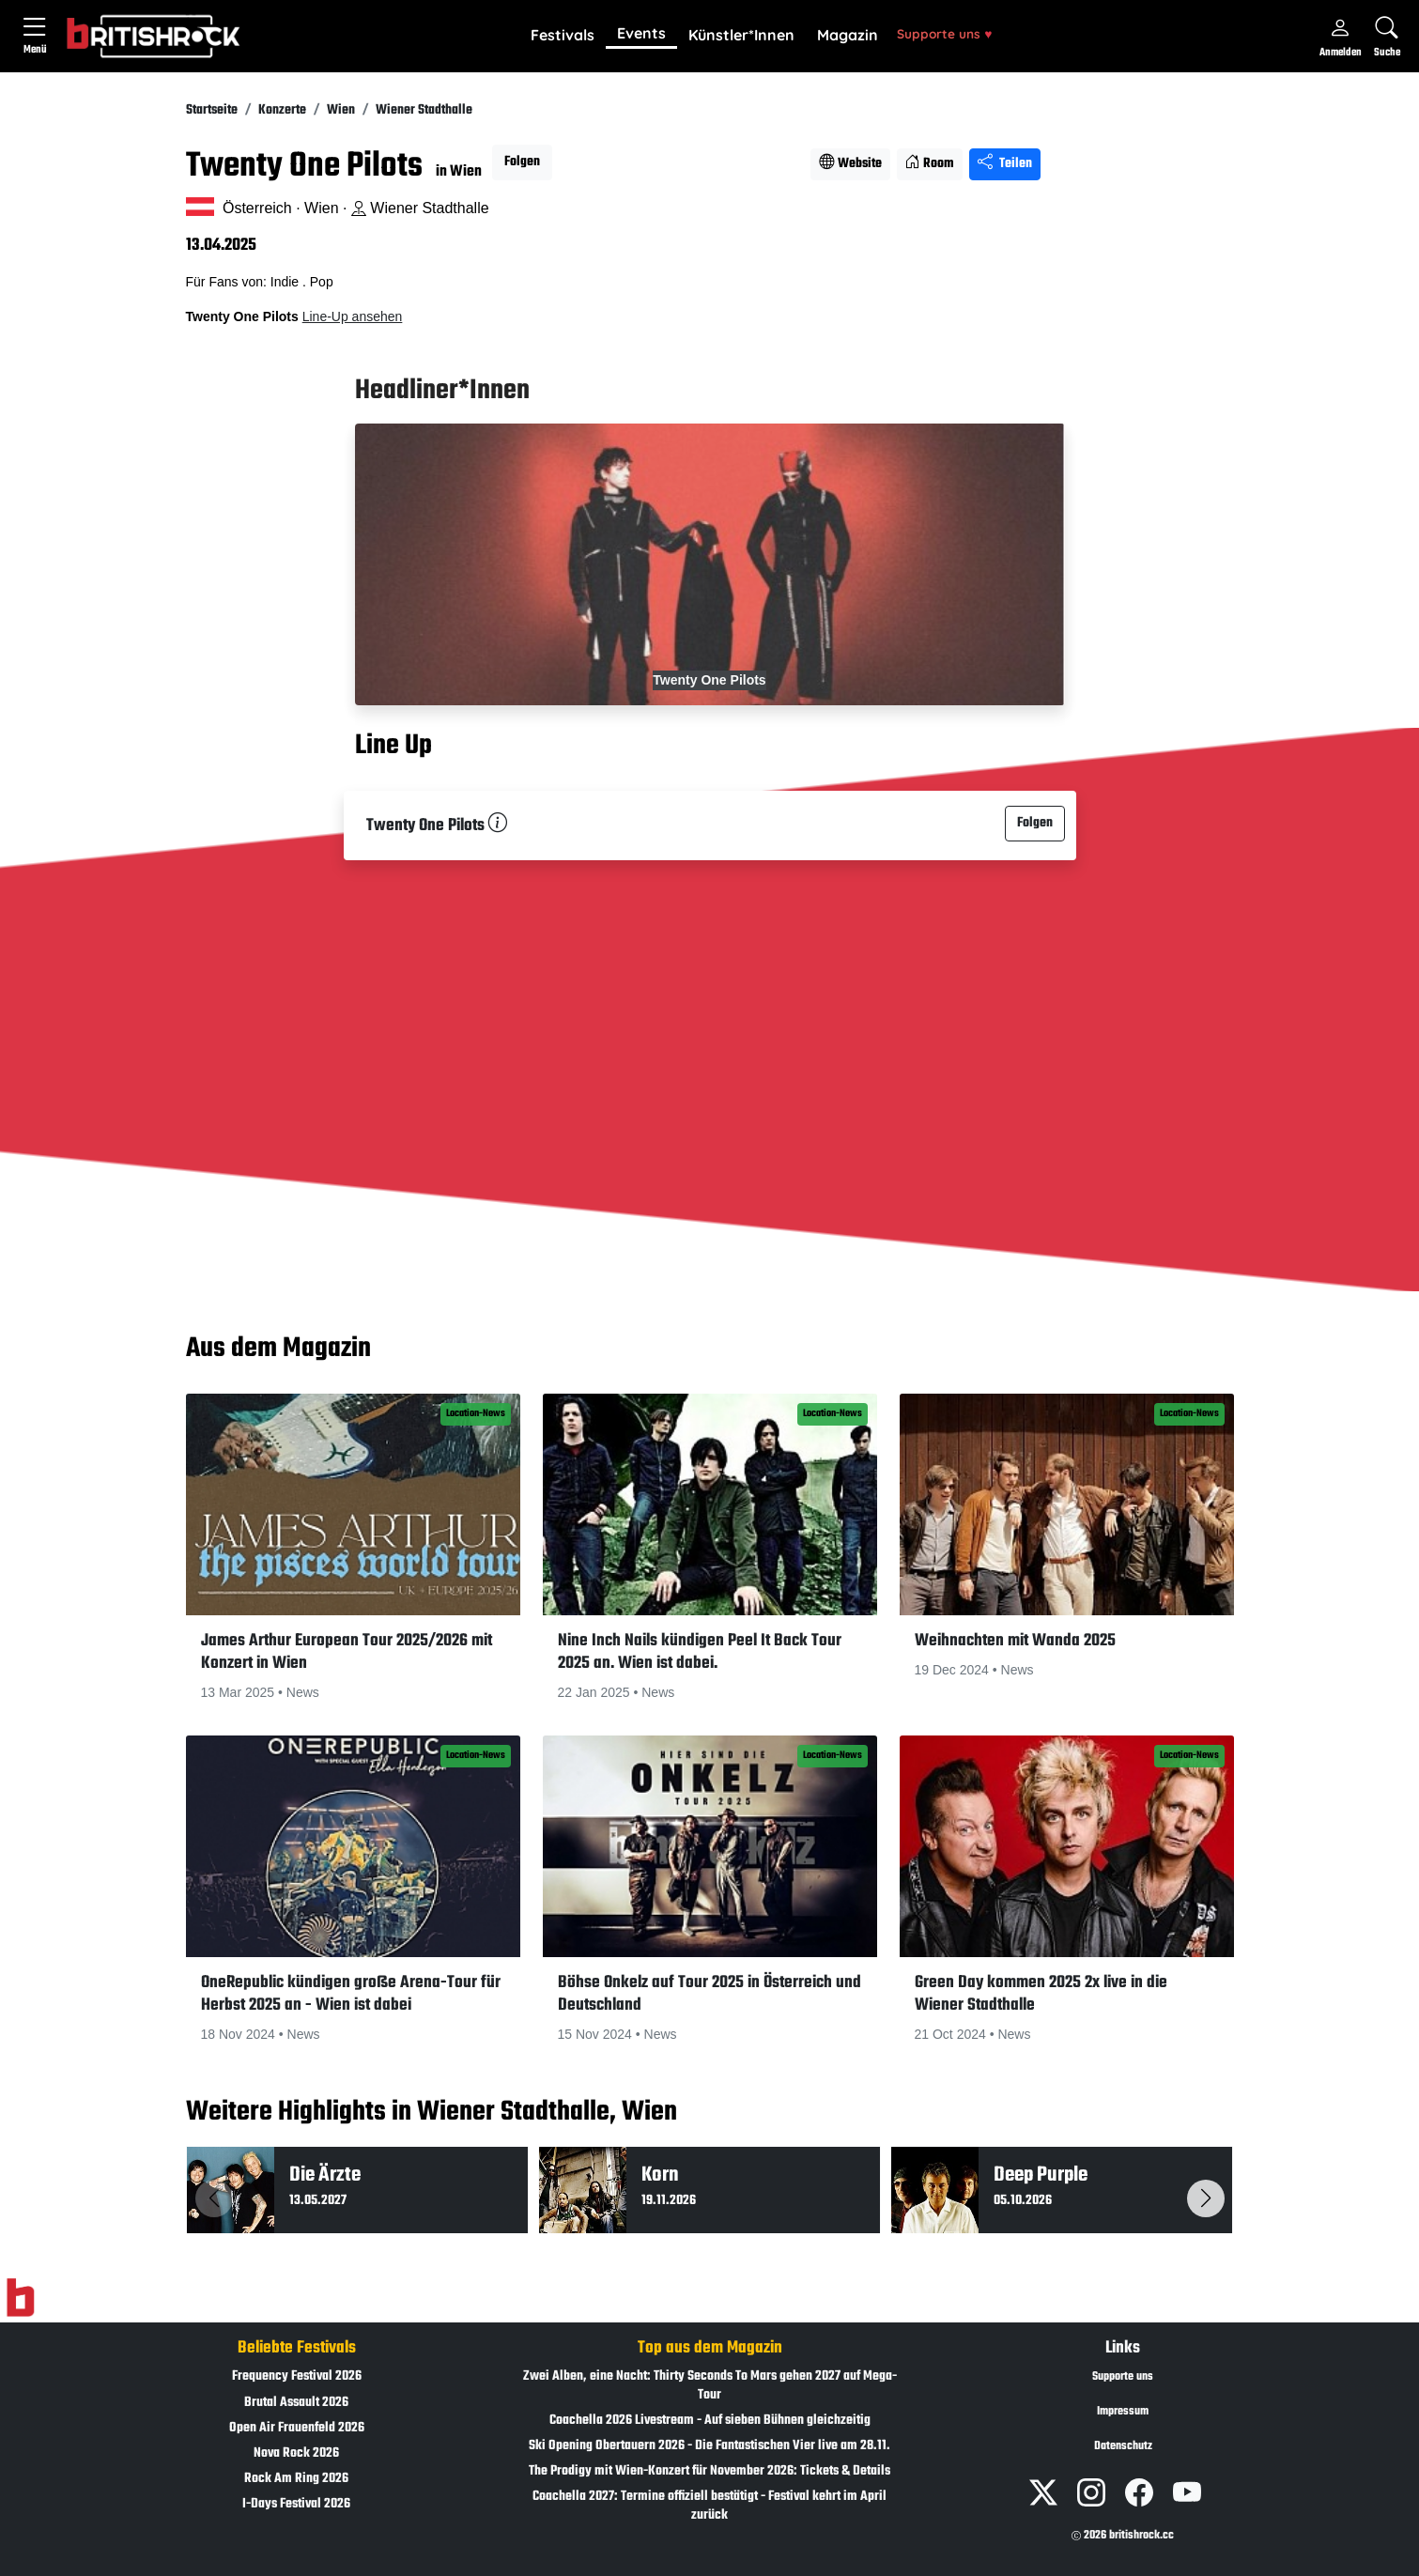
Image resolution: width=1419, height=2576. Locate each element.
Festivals (562, 34)
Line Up (393, 746)
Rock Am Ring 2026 (296, 2479)
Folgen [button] (522, 162)
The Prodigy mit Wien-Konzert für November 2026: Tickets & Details (709, 2471)
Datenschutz (1123, 2446)
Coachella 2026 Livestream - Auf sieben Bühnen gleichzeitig (710, 2420)
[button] (562, 35)
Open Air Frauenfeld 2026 (296, 2428)
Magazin (847, 34)
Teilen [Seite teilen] (1005, 164)
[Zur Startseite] (20, 2298)
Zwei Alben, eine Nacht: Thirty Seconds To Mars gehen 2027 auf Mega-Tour (710, 2385)
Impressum (1123, 2411)
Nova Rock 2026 (296, 2453)
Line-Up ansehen (352, 316)
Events (641, 32)
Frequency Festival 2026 (297, 2376)
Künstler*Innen (741, 34)
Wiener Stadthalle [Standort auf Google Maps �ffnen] (420, 208)
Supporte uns (944, 33)
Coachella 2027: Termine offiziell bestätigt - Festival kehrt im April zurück (709, 2505)
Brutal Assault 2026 (296, 2403)
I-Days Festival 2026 (296, 2504)
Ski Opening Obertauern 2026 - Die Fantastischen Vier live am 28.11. (709, 2446)
